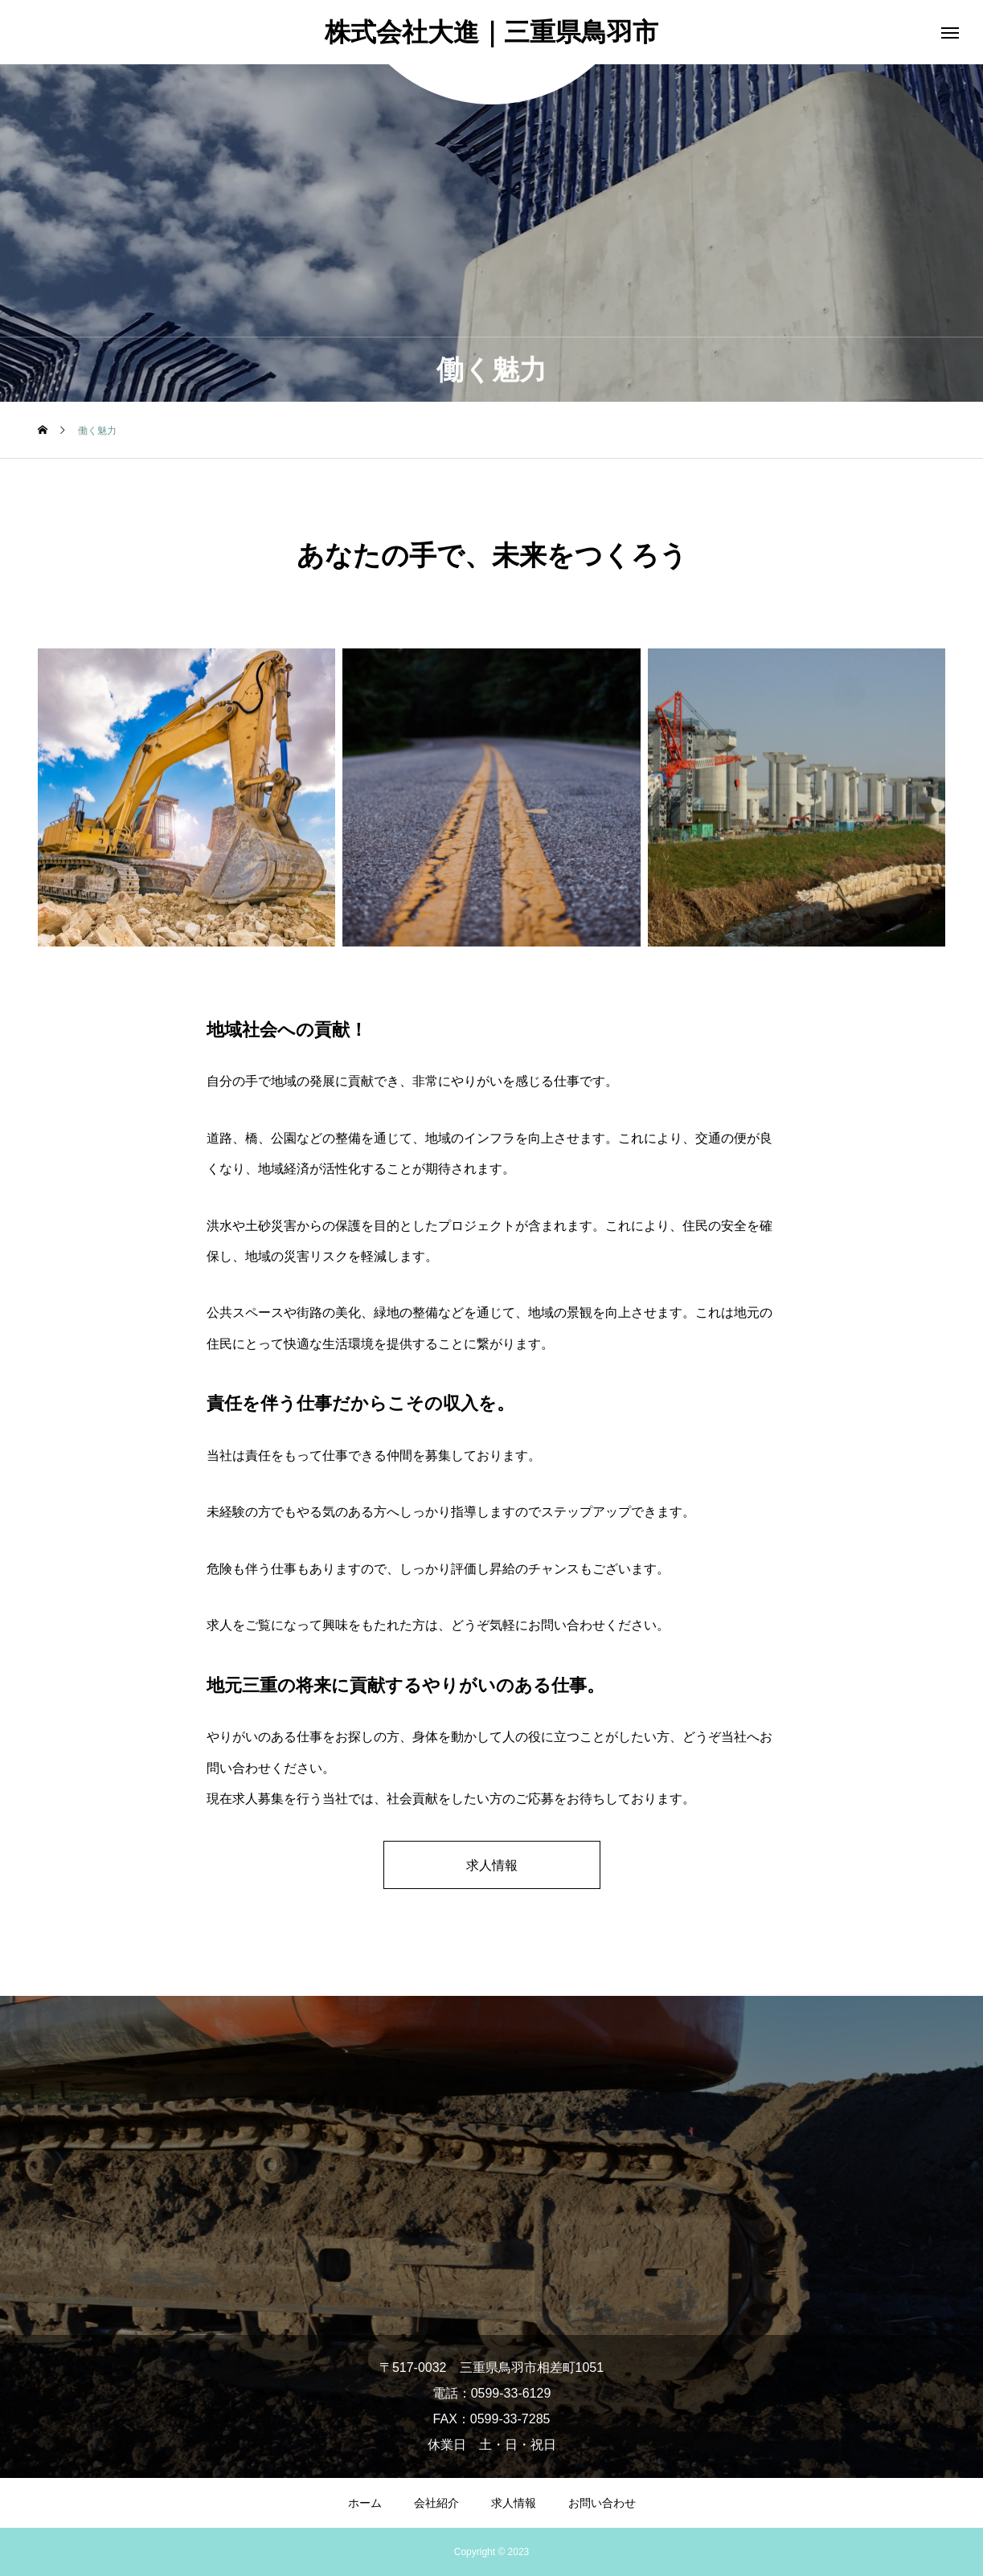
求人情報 (492, 1865)
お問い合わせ (602, 2502)
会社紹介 (436, 2502)
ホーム (365, 2502)
